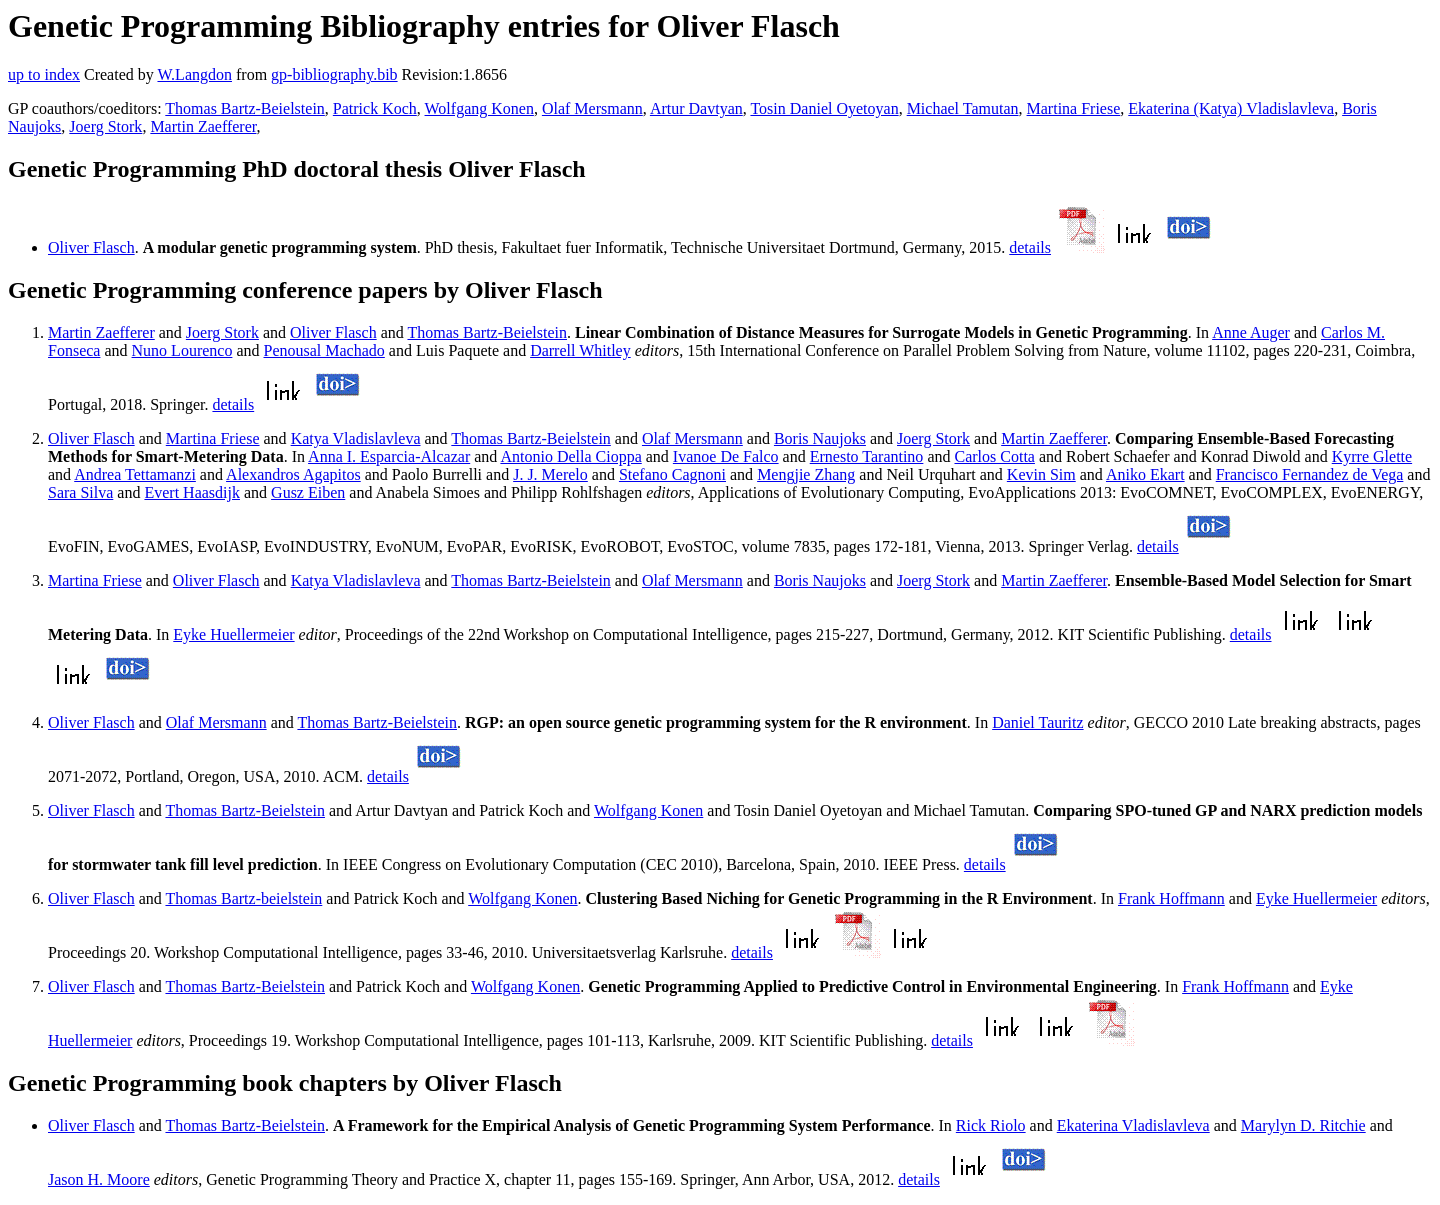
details (1030, 247)
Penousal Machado (324, 350)
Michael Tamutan (963, 108)
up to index (44, 74)
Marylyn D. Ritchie (1303, 1125)
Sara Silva (80, 492)
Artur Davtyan (696, 108)
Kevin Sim (1041, 474)
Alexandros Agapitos (293, 474)
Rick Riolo (991, 1125)
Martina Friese (1074, 108)
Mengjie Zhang (806, 474)
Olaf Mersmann (592, 108)
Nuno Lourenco (182, 350)
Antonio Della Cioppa (570, 456)
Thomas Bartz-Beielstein (245, 108)
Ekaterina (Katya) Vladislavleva (1231, 108)
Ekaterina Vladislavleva (1133, 1125)
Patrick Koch (375, 108)
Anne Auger (1251, 332)
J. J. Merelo (550, 474)
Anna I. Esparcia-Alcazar (389, 456)
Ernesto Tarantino (867, 456)
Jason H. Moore (99, 1179)
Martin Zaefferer (203, 126)
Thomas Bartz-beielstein (243, 898)
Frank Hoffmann (1171, 898)
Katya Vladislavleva (356, 438)
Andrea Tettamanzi (135, 474)
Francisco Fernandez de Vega (1310, 474)
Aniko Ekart (1145, 474)
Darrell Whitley (580, 350)
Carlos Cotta (994, 456)
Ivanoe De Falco (726, 456)
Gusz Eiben (308, 492)
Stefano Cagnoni (672, 474)
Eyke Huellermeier (233, 634)
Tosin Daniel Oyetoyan (824, 108)
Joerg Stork (105, 126)
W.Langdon (194, 74)
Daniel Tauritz (1037, 722)
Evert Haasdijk (192, 492)
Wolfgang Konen (479, 108)
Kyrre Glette (1372, 456)
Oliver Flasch (91, 247)
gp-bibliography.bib (334, 74)
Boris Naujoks (820, 438)
